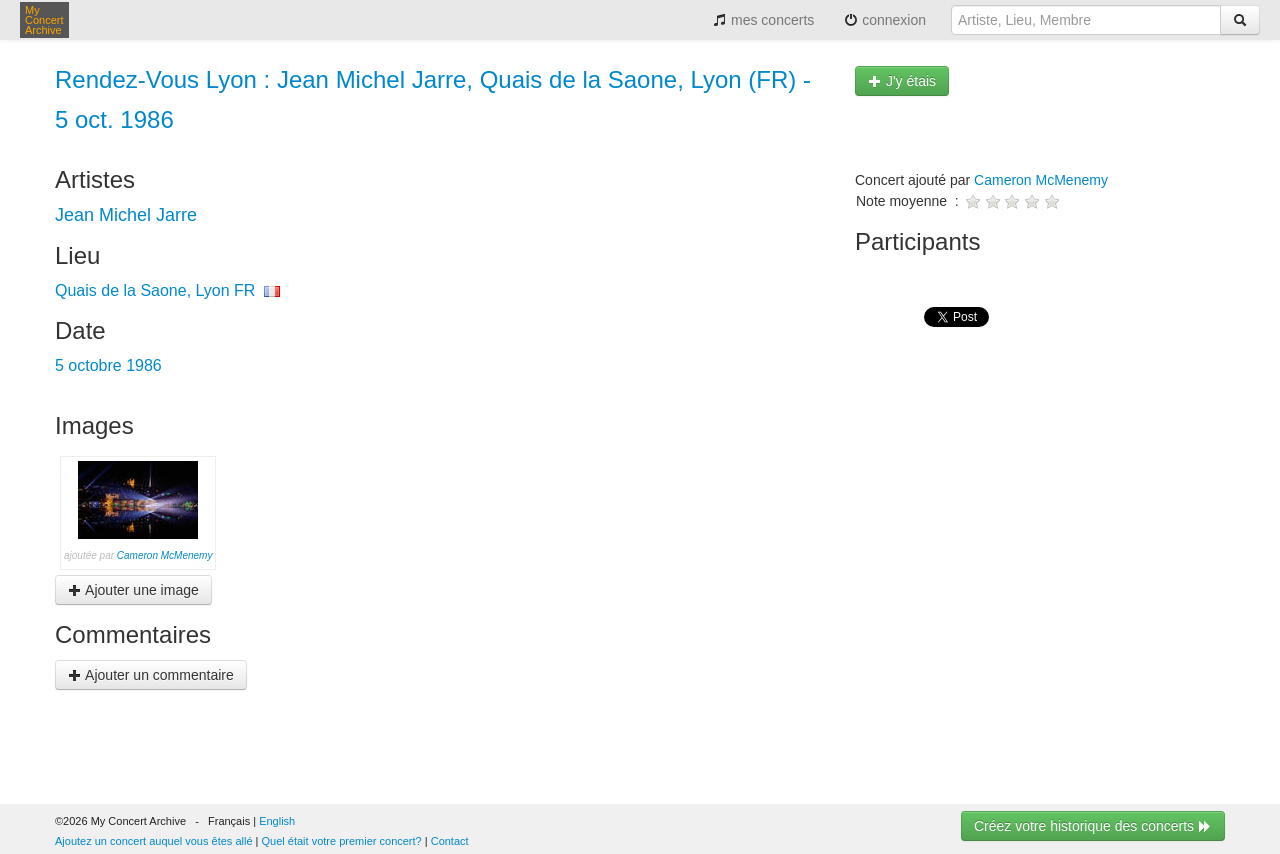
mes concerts (763, 20)
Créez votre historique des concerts (1093, 826)
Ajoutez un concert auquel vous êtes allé (154, 841)
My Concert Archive (44, 20)
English (277, 821)
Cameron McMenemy (165, 555)
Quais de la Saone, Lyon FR (155, 290)
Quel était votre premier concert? (342, 841)
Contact (450, 841)
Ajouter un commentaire (151, 675)
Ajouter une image (133, 590)
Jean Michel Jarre (126, 215)
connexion (885, 20)
